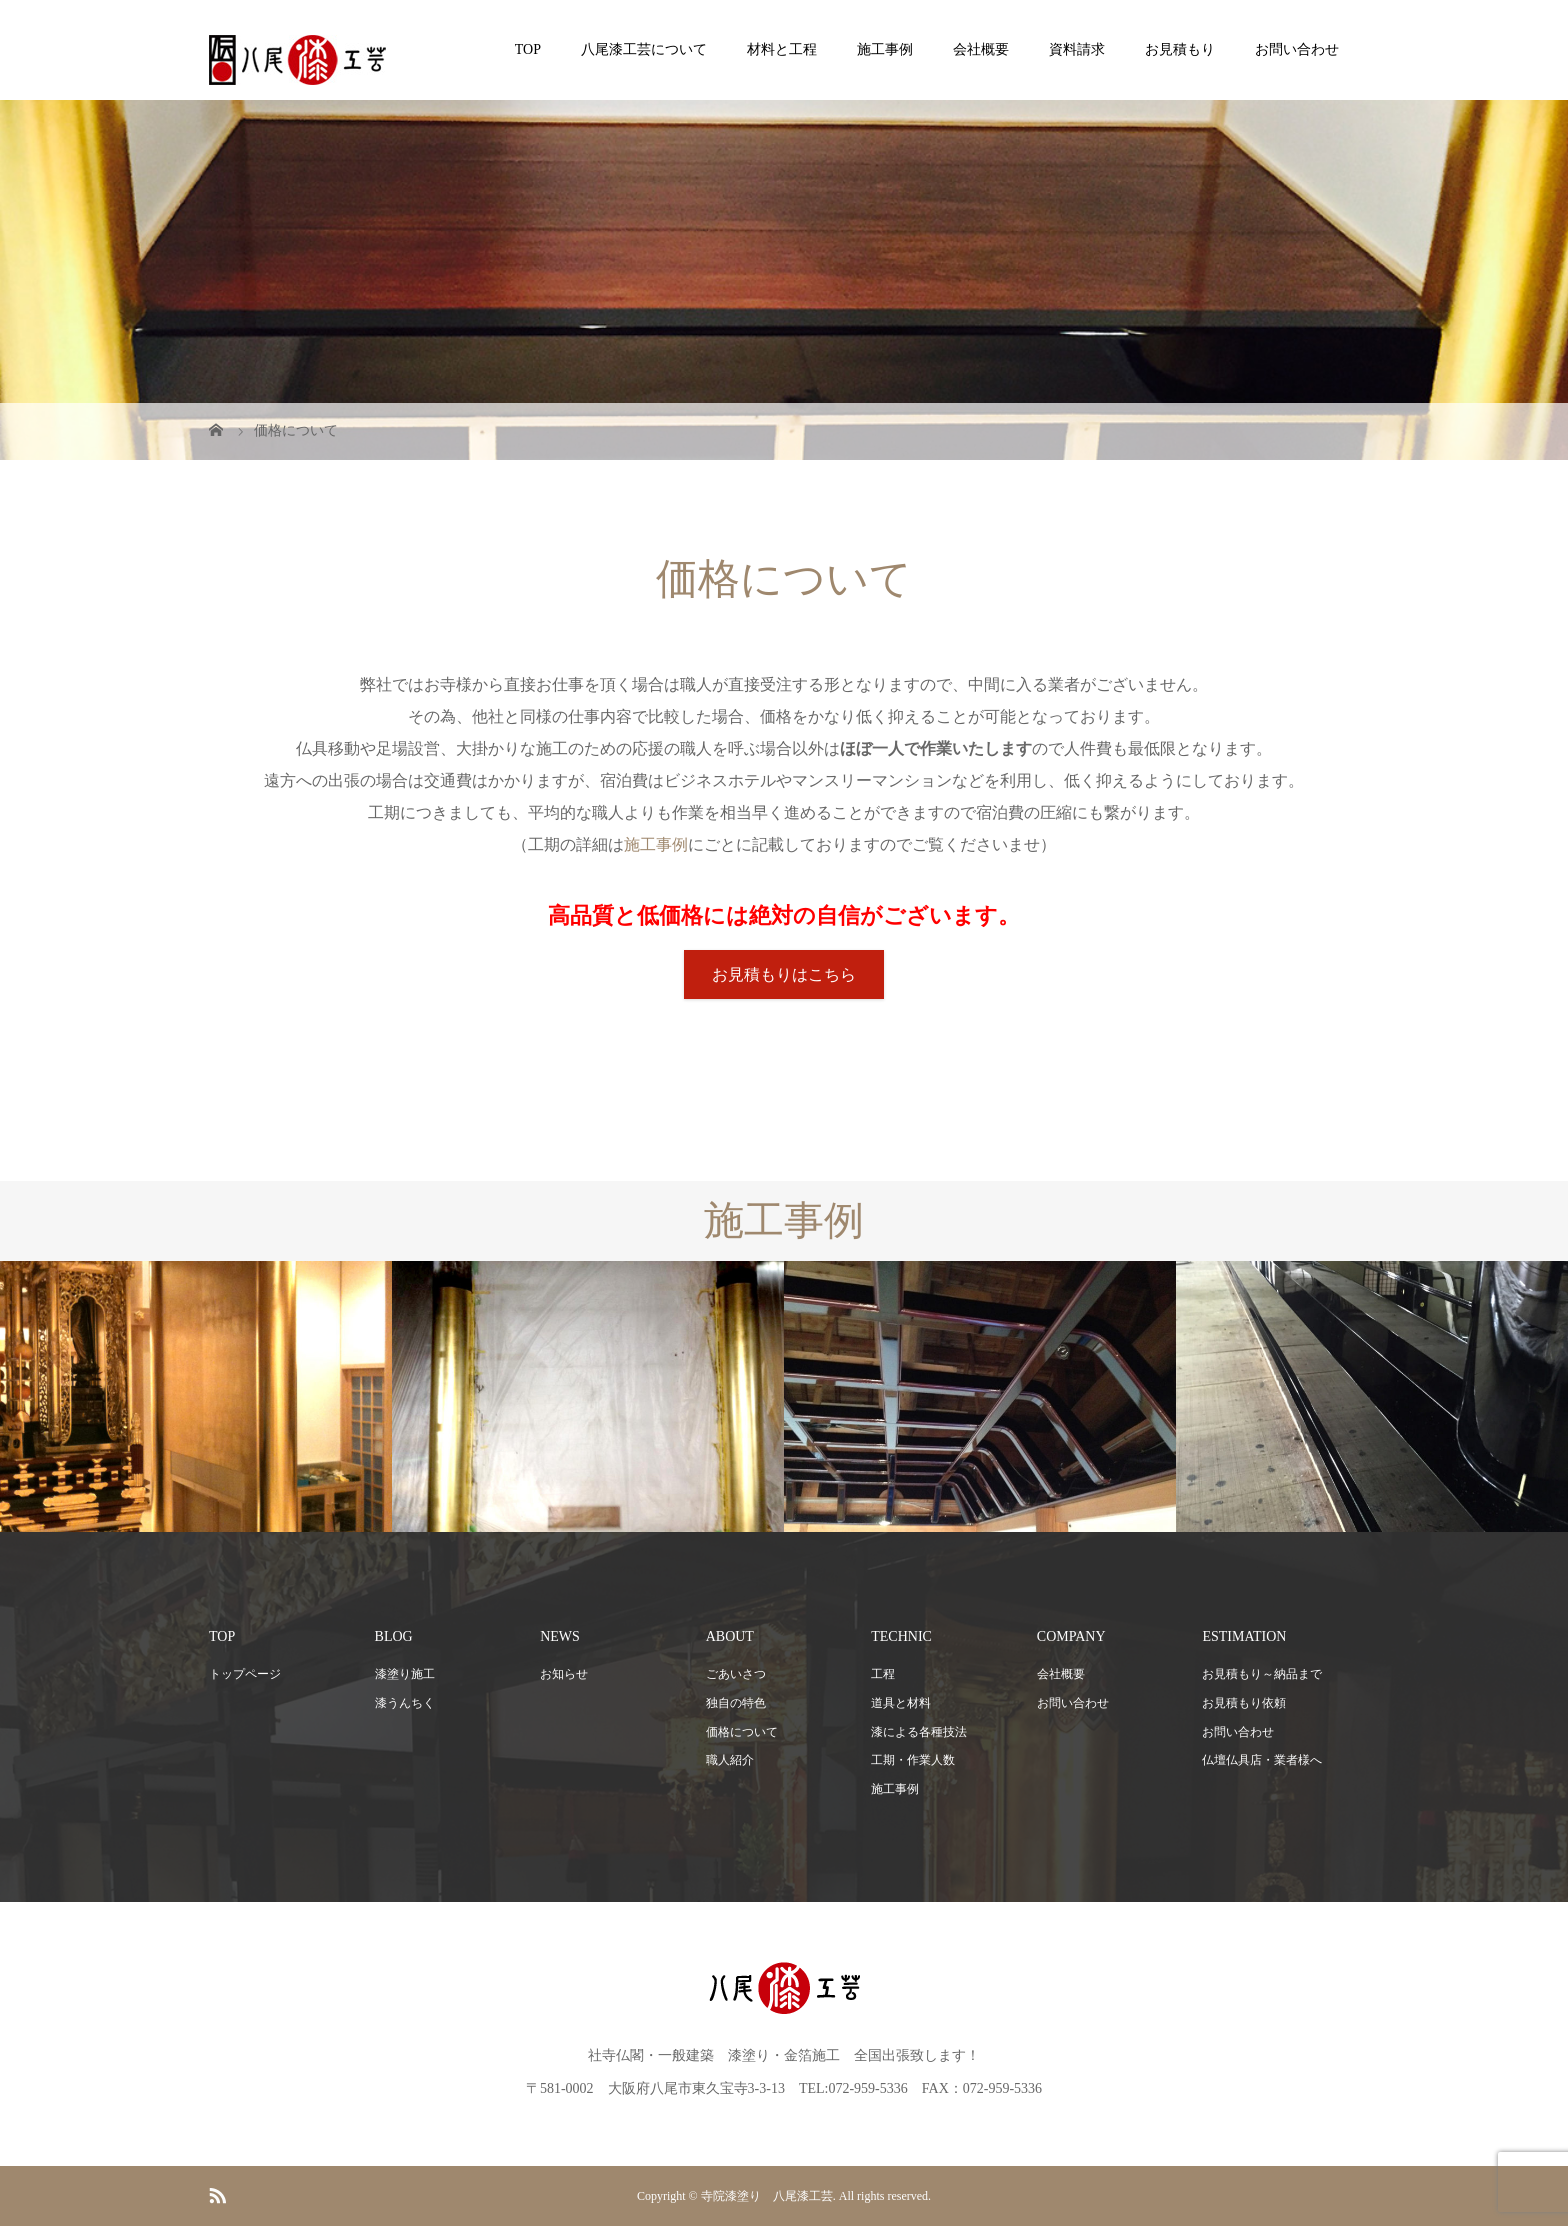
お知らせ (564, 1674)
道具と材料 (901, 1703)
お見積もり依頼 (1244, 1703)
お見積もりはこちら (784, 974)
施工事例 (885, 49)
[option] (196, 1396)
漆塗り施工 (405, 1674)
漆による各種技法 (919, 1732)
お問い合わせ (1297, 49)
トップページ (245, 1674)
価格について (742, 1732)
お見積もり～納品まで (1262, 1674)
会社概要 (981, 49)
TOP (528, 49)
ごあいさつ (736, 1674)
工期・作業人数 (913, 1760)
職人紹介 (730, 1760)
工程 (883, 1674)
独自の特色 (736, 1703)
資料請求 (1077, 49)
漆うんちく (405, 1703)
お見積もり (1180, 49)
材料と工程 (782, 49)
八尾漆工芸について (644, 49)
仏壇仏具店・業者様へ (1262, 1760)
